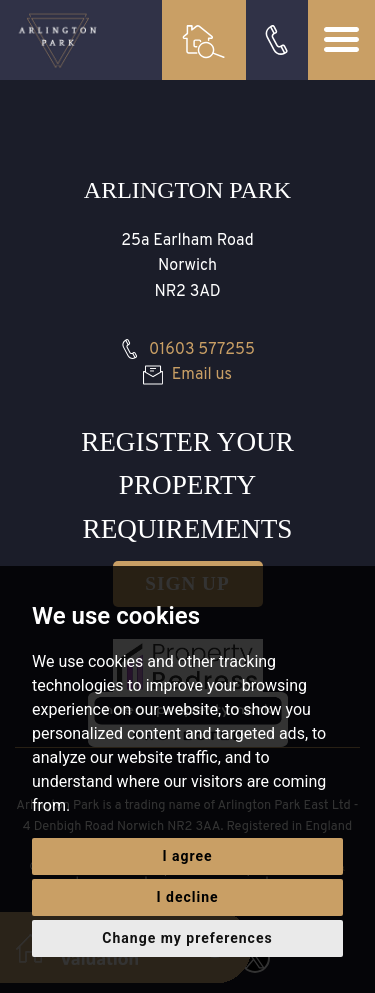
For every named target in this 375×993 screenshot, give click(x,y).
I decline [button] (187, 897)
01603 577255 (187, 350)
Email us (187, 375)
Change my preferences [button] (187, 938)
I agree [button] (187, 856)
